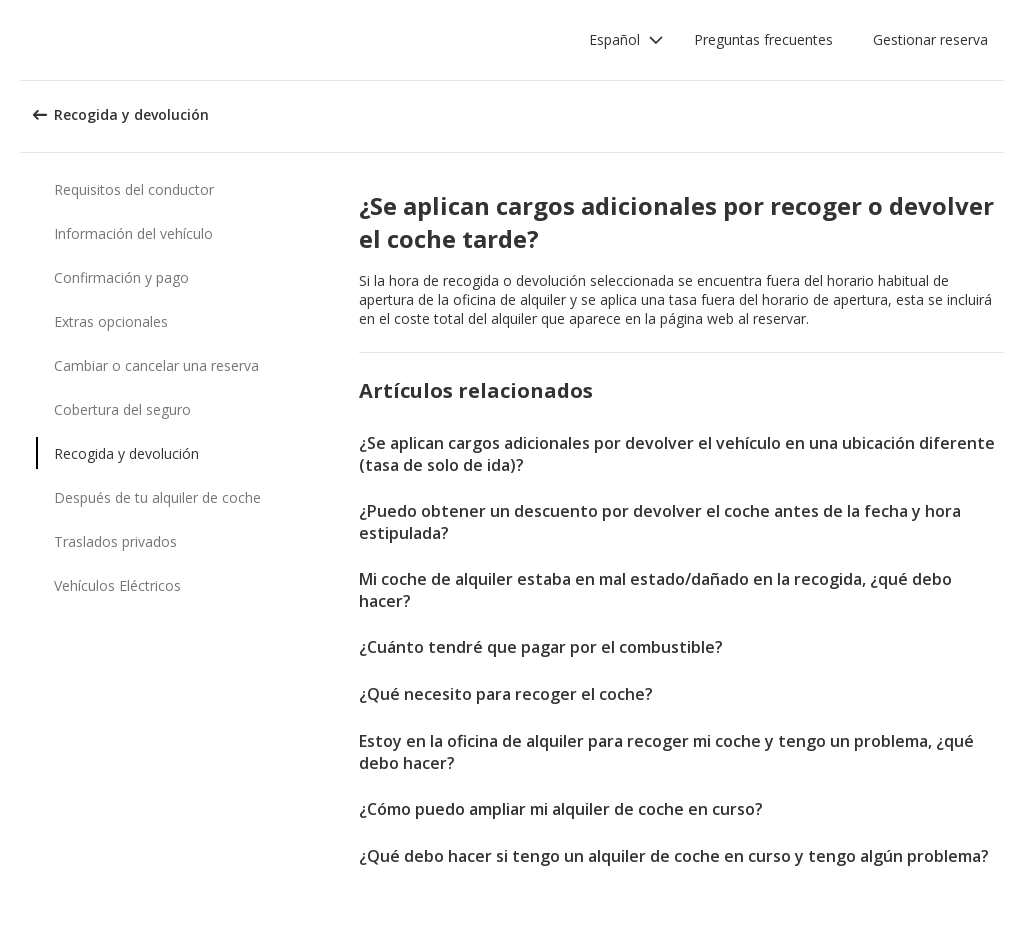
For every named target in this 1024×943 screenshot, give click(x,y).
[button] (626, 40)
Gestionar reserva (930, 39)
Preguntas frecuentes (763, 39)
